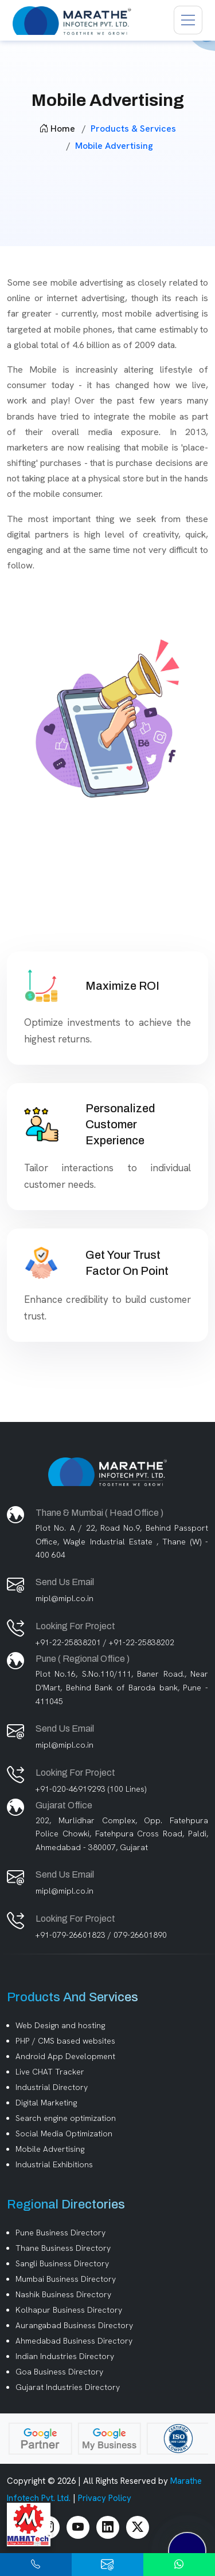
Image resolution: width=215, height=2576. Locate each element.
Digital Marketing (46, 2102)
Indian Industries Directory (64, 2356)
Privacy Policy (104, 2498)
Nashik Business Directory (63, 2294)
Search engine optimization (65, 2118)
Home (57, 129)
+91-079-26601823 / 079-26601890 (101, 1935)
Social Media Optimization (63, 2133)
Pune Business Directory (60, 2232)
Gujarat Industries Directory (67, 2387)
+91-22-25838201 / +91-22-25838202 (105, 1642)
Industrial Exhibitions (54, 2164)
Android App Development (65, 2056)
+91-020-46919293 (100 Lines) (91, 1789)
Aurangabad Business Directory (74, 2325)
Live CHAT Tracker (49, 2072)
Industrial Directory (51, 2087)
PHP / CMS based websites (65, 2041)
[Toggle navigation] (188, 20)
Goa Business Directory (59, 2371)
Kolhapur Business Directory (68, 2310)
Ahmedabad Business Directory (73, 2341)
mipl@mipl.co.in (64, 1598)
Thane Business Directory (63, 2248)
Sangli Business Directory (62, 2263)
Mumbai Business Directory (65, 2279)
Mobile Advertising (49, 2149)
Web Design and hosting (60, 2025)
